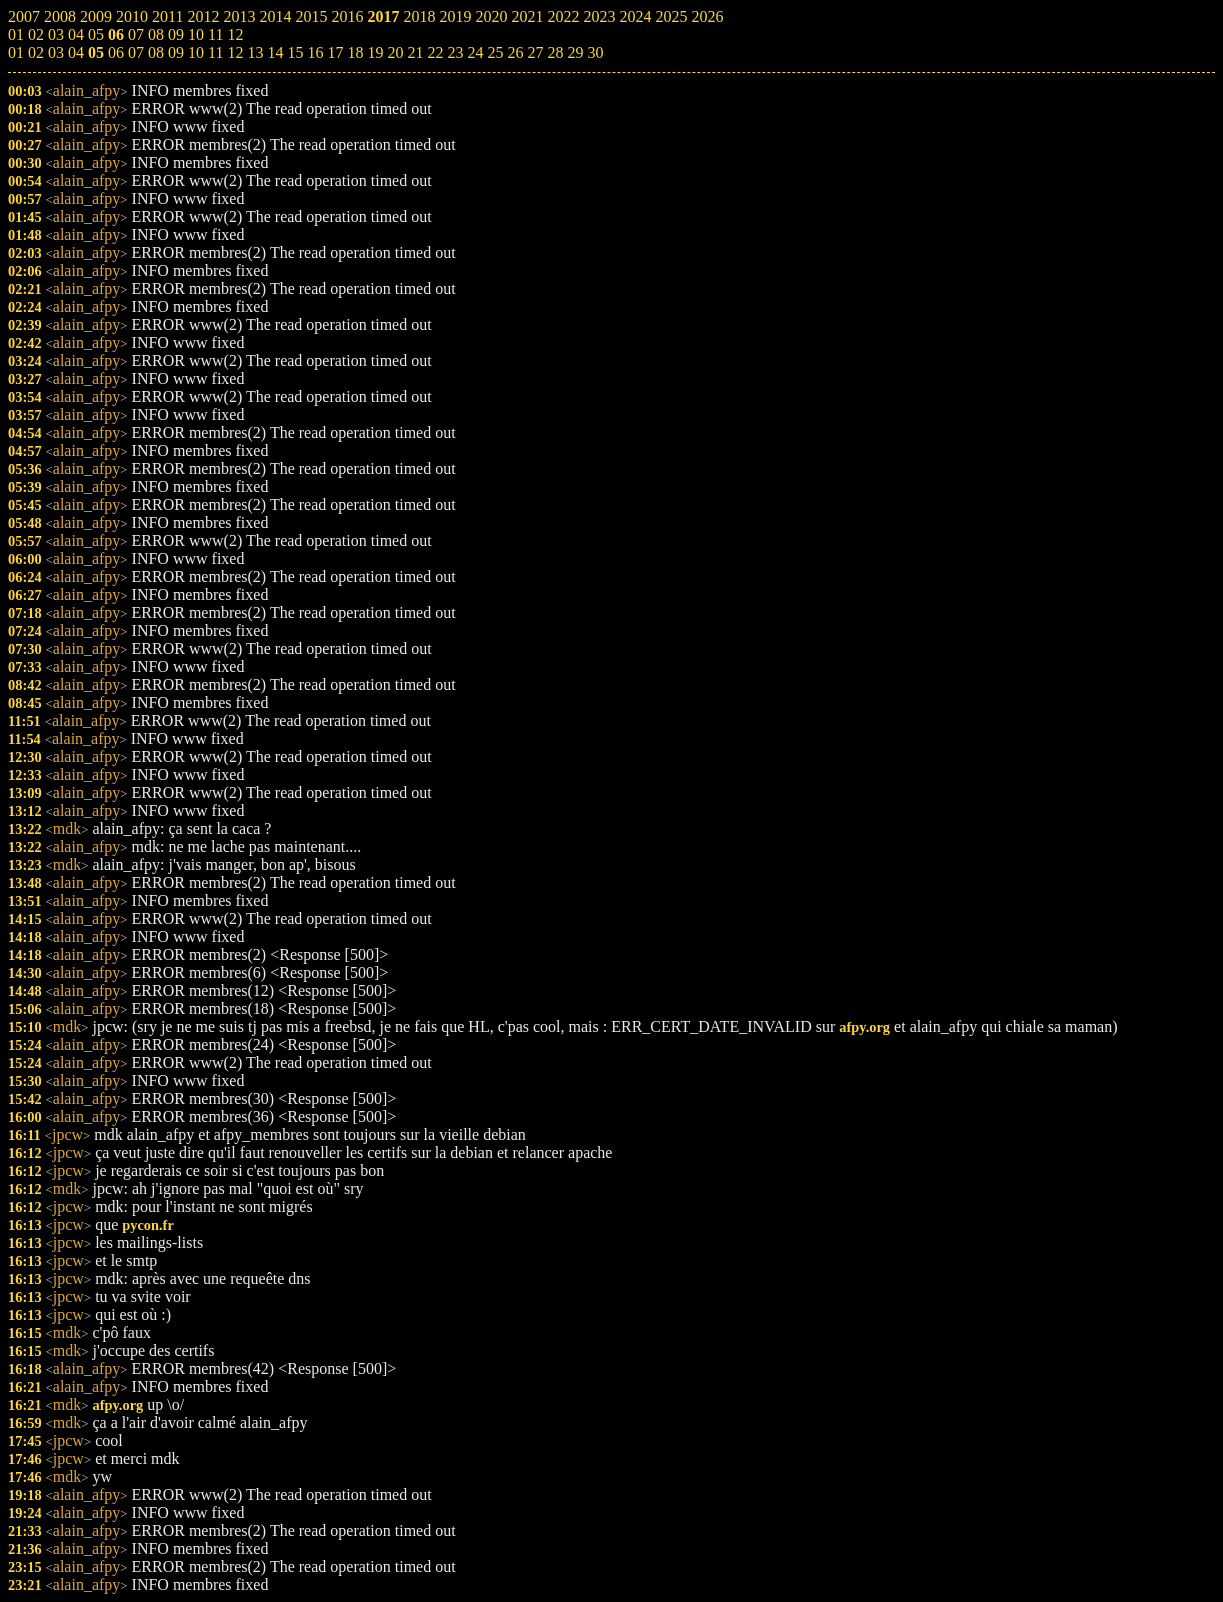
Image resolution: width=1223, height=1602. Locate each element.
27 (535, 52)
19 (375, 52)
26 (515, 52)
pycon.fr (148, 1225)
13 (255, 52)
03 (56, 52)
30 (595, 52)
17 (335, 52)
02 (36, 52)
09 (176, 52)
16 (315, 52)
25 (495, 52)
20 (395, 52)
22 (435, 52)
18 (355, 52)
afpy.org (864, 1027)
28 (555, 52)
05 (96, 52)
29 (575, 52)
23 (455, 52)
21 (415, 52)
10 (196, 52)
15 (295, 52)
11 (215, 52)
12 (235, 52)
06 (116, 52)
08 (156, 52)
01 (16, 52)
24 (475, 52)
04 (76, 52)
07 (136, 52)
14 (275, 52)
